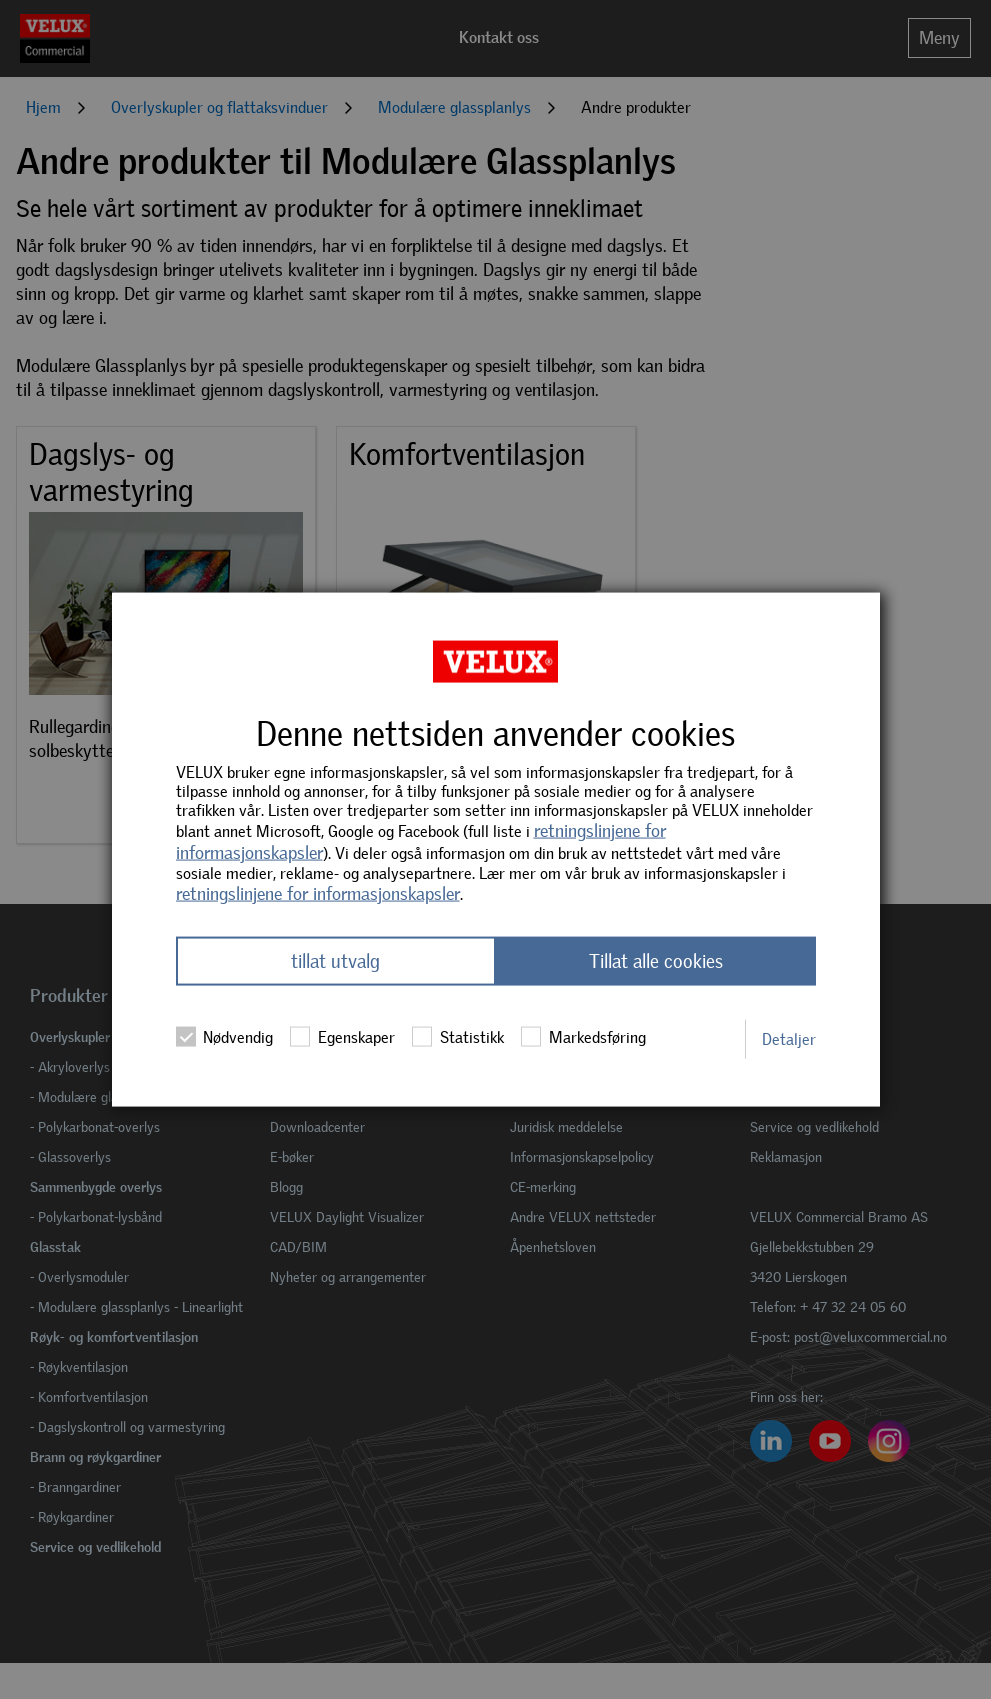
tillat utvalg (335, 961)
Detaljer (789, 1038)
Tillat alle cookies (656, 961)
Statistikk (457, 1037)
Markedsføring (583, 1037)
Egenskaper (342, 1037)
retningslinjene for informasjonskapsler (318, 893)
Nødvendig (224, 1037)
